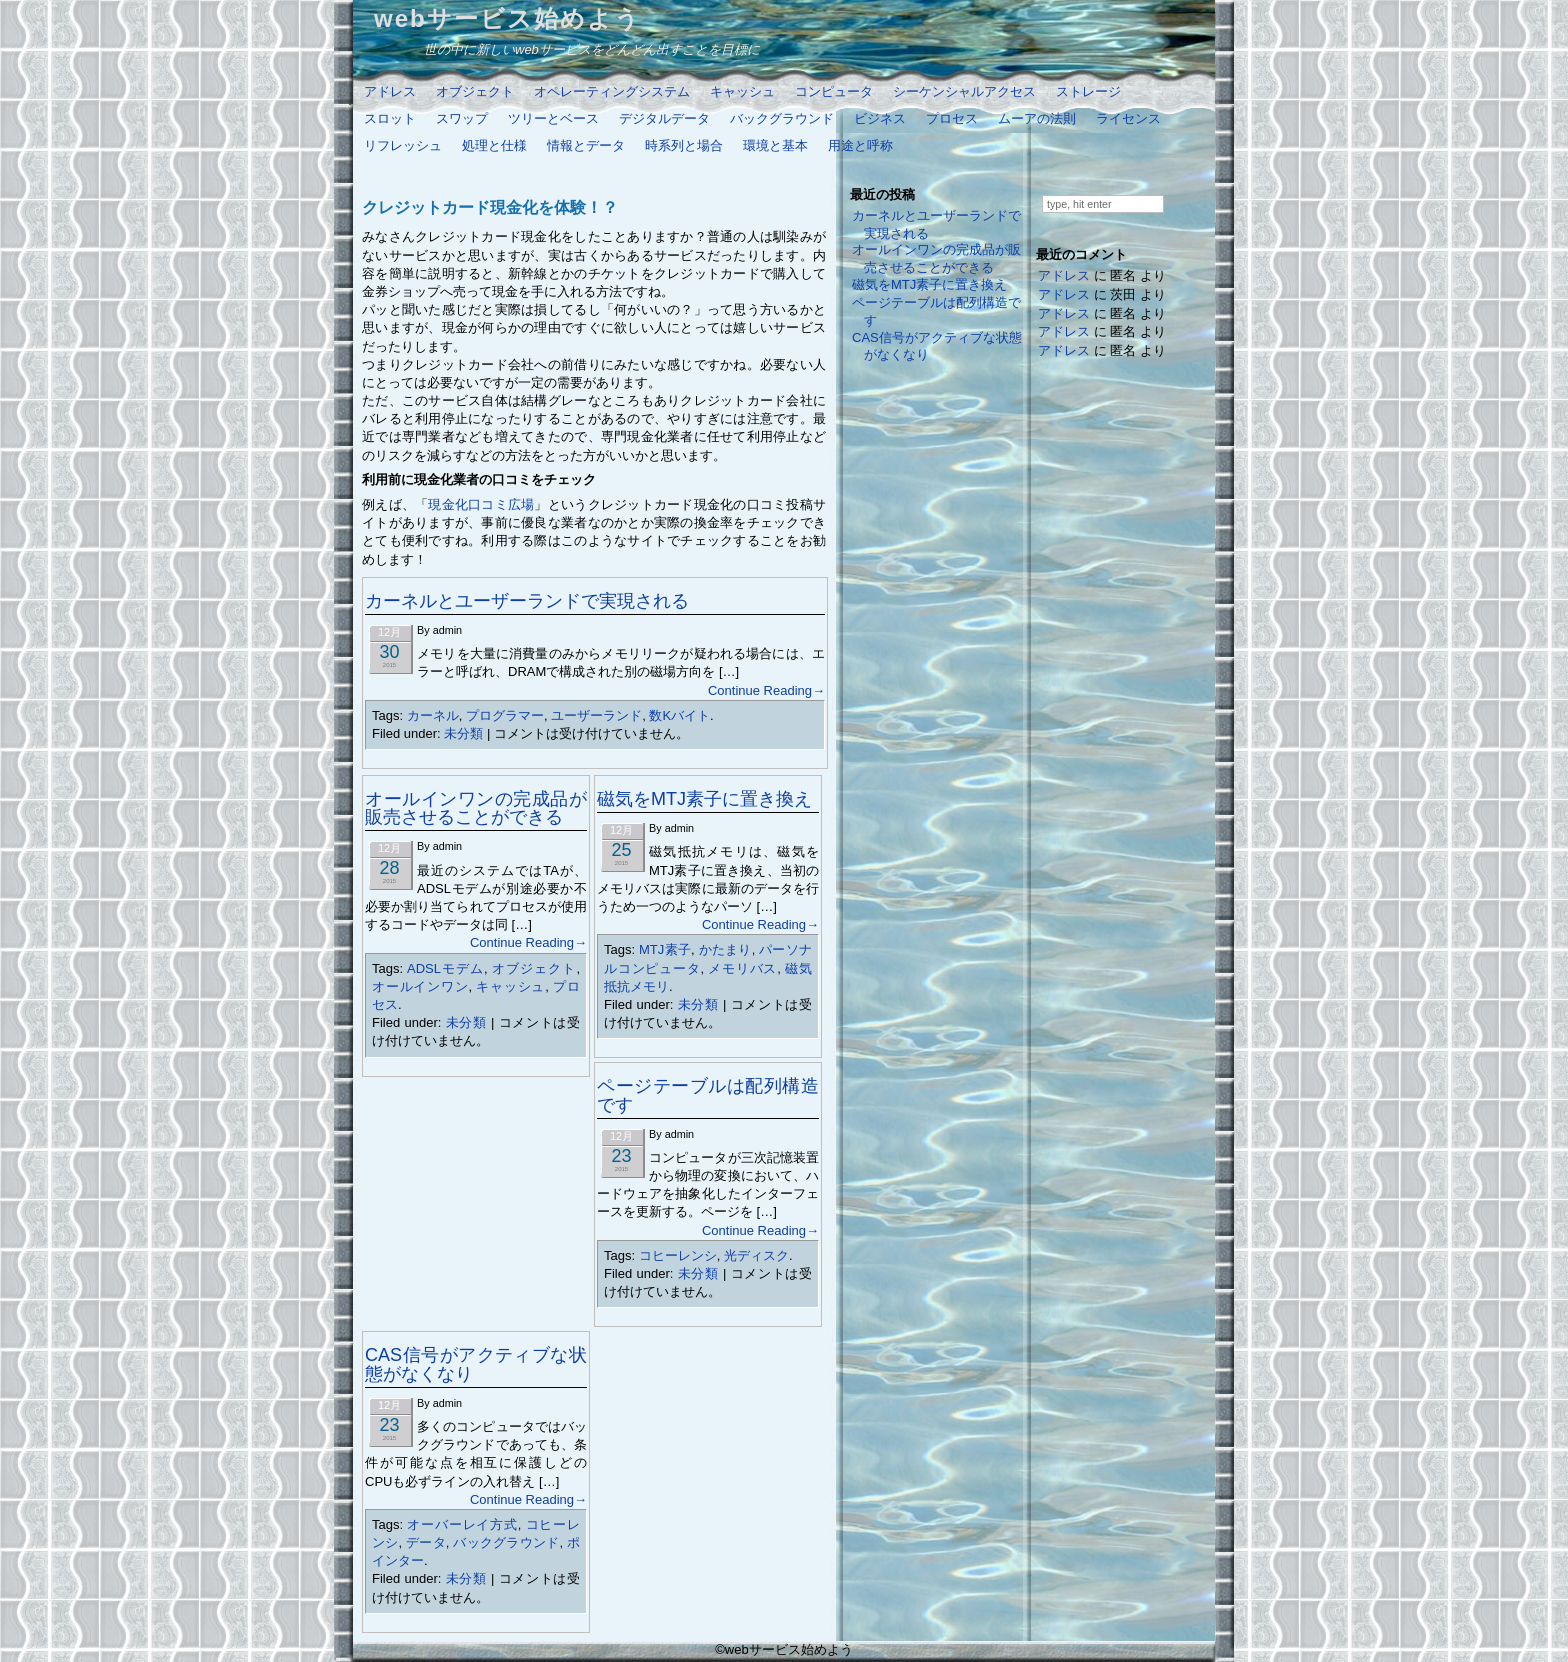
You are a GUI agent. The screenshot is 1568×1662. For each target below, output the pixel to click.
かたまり (725, 949)
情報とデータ (586, 145)
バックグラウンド (782, 118)
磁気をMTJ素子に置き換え (704, 799)
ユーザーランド (596, 715)
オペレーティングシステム (612, 91)
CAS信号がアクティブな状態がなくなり (476, 1364)
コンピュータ (834, 91)
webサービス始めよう (507, 18)
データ (426, 1542)
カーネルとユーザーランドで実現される (527, 601)
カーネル (433, 715)
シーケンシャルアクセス (964, 91)
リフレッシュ (403, 145)
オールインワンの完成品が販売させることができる (476, 808)
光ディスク (756, 1255)
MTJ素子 (665, 949)
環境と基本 (775, 145)
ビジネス (880, 118)
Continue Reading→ (766, 690)
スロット (390, 118)
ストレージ (1088, 91)
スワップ (462, 118)
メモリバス (742, 968)
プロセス (952, 118)
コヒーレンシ (678, 1255)
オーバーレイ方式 (462, 1524)
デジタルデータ (664, 118)
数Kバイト (679, 715)
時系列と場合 (684, 145)
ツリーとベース (553, 118)
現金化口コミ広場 (481, 504)
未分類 (463, 733)
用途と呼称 (860, 145)
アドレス (390, 91)
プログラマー (505, 715)
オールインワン (420, 986)
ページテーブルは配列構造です (708, 1095)
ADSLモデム (445, 968)
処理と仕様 (494, 145)
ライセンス (1128, 118)
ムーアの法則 (1037, 118)
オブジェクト (475, 91)
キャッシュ (742, 91)
